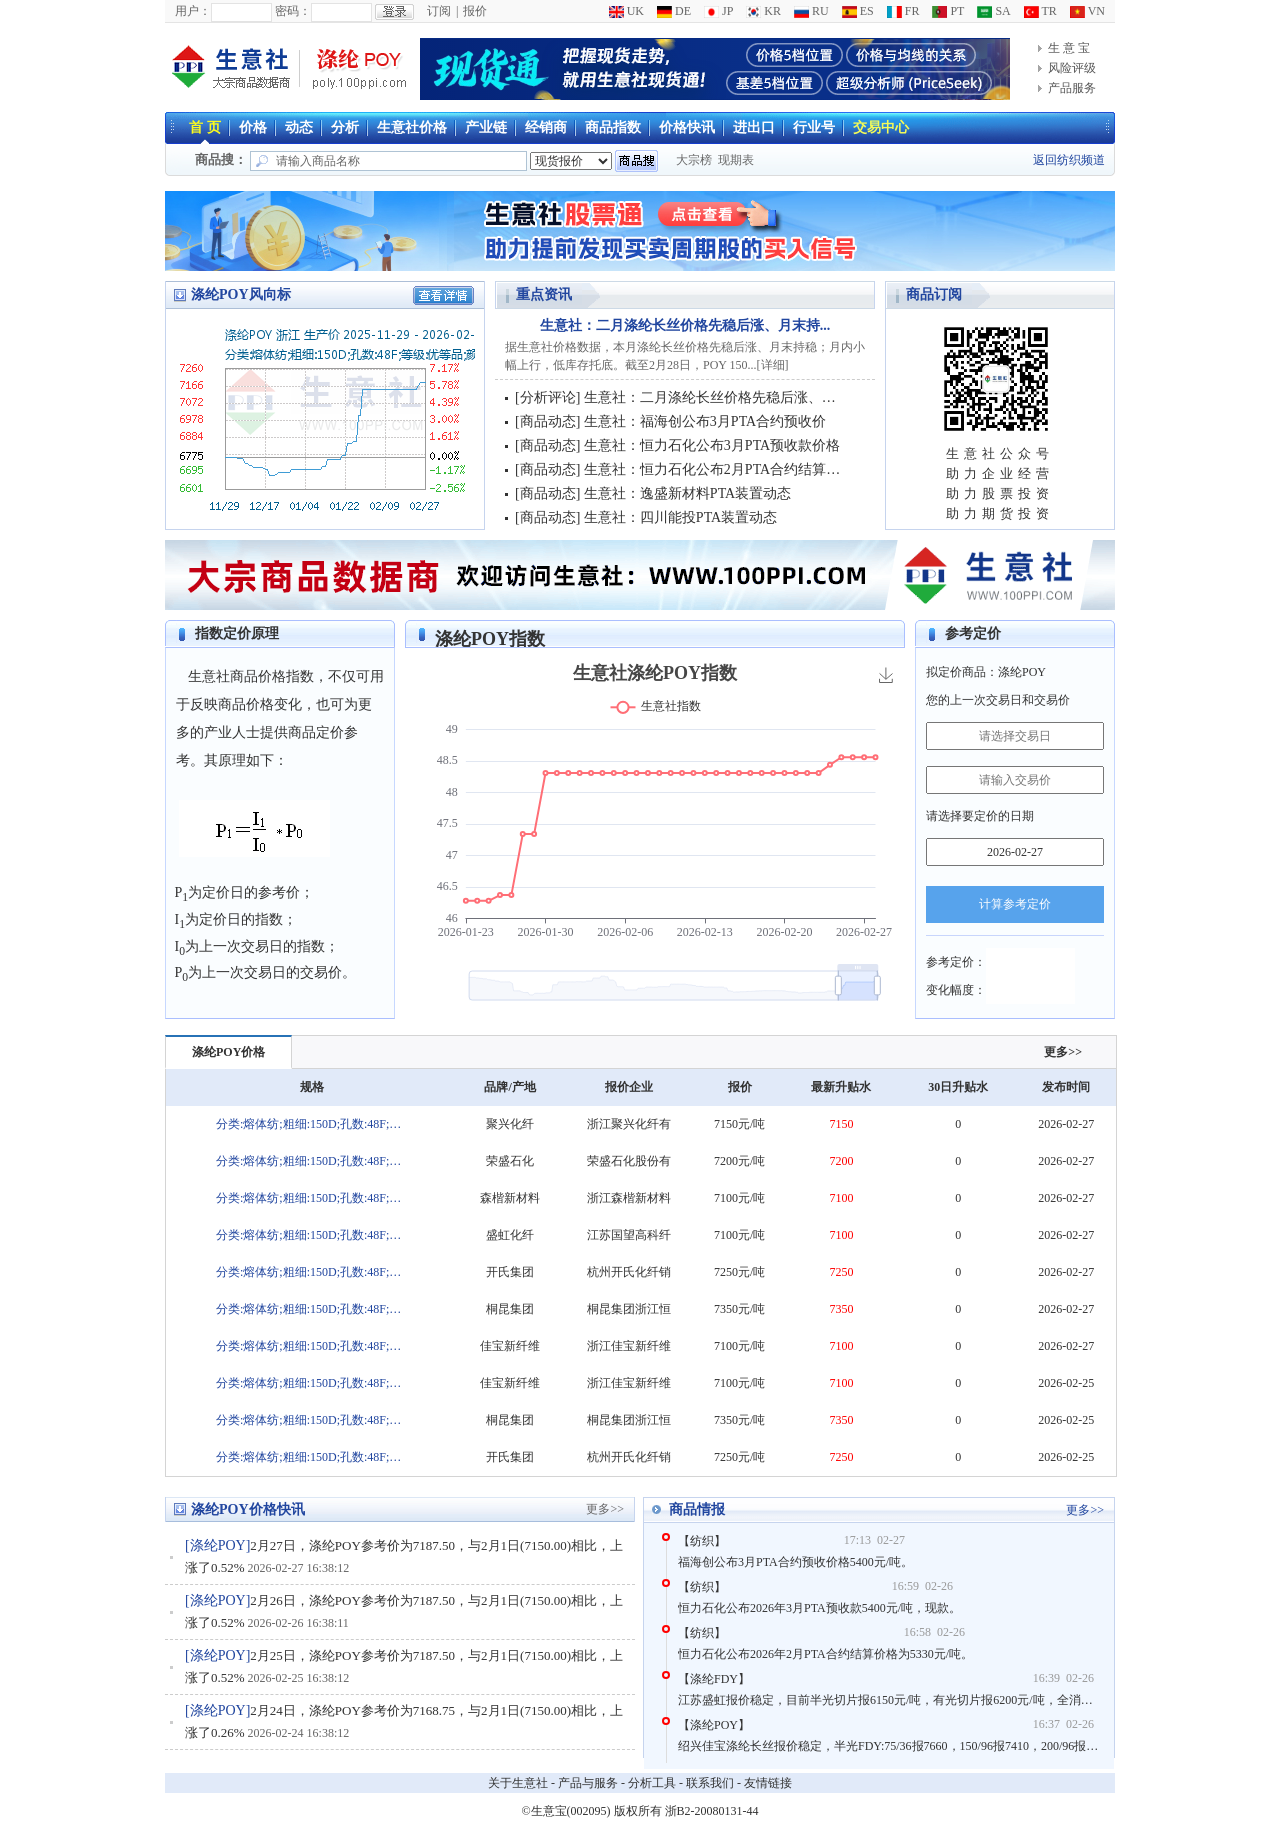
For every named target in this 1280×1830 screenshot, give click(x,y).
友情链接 (768, 1783)
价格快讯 (687, 127)
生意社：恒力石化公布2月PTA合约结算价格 (719, 469)
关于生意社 (518, 1783)
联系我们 (710, 1783)
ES (858, 11)
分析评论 (548, 397)
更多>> (1063, 1052)
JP (718, 11)
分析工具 (652, 1783)
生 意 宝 (1069, 48)
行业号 (814, 127)
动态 (299, 127)
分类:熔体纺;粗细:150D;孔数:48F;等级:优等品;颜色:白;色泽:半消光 (312, 1124)
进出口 (754, 127)
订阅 (439, 11)
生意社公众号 (1000, 453)
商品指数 (613, 127)
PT (948, 11)
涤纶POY (218, 1545)
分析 (345, 127)
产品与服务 (588, 1783)
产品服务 (1072, 88)
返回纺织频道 (1069, 160)
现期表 (736, 160)
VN (1087, 11)
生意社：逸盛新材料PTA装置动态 (687, 493)
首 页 (205, 127)
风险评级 (1072, 68)
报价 (475, 11)
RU (811, 11)
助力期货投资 (1000, 513)
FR (903, 11)
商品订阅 (934, 294)
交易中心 (881, 127)
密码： (293, 11)
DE (674, 11)
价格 (253, 127)
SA (993, 11)
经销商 (546, 127)
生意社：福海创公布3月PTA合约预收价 (705, 421)
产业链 (486, 127)
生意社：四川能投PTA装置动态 (680, 517)
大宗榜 (694, 160)
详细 (773, 365)
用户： (193, 11)
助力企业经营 (1000, 473)
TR (1040, 11)
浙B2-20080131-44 (712, 1811)
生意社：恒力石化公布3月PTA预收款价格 (712, 445)
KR (763, 11)
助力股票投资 (1000, 493)
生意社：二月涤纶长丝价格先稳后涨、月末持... (685, 325)
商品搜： (221, 159)
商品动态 (548, 421)
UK (626, 11)
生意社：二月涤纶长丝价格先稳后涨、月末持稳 (731, 397)
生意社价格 (412, 127)
